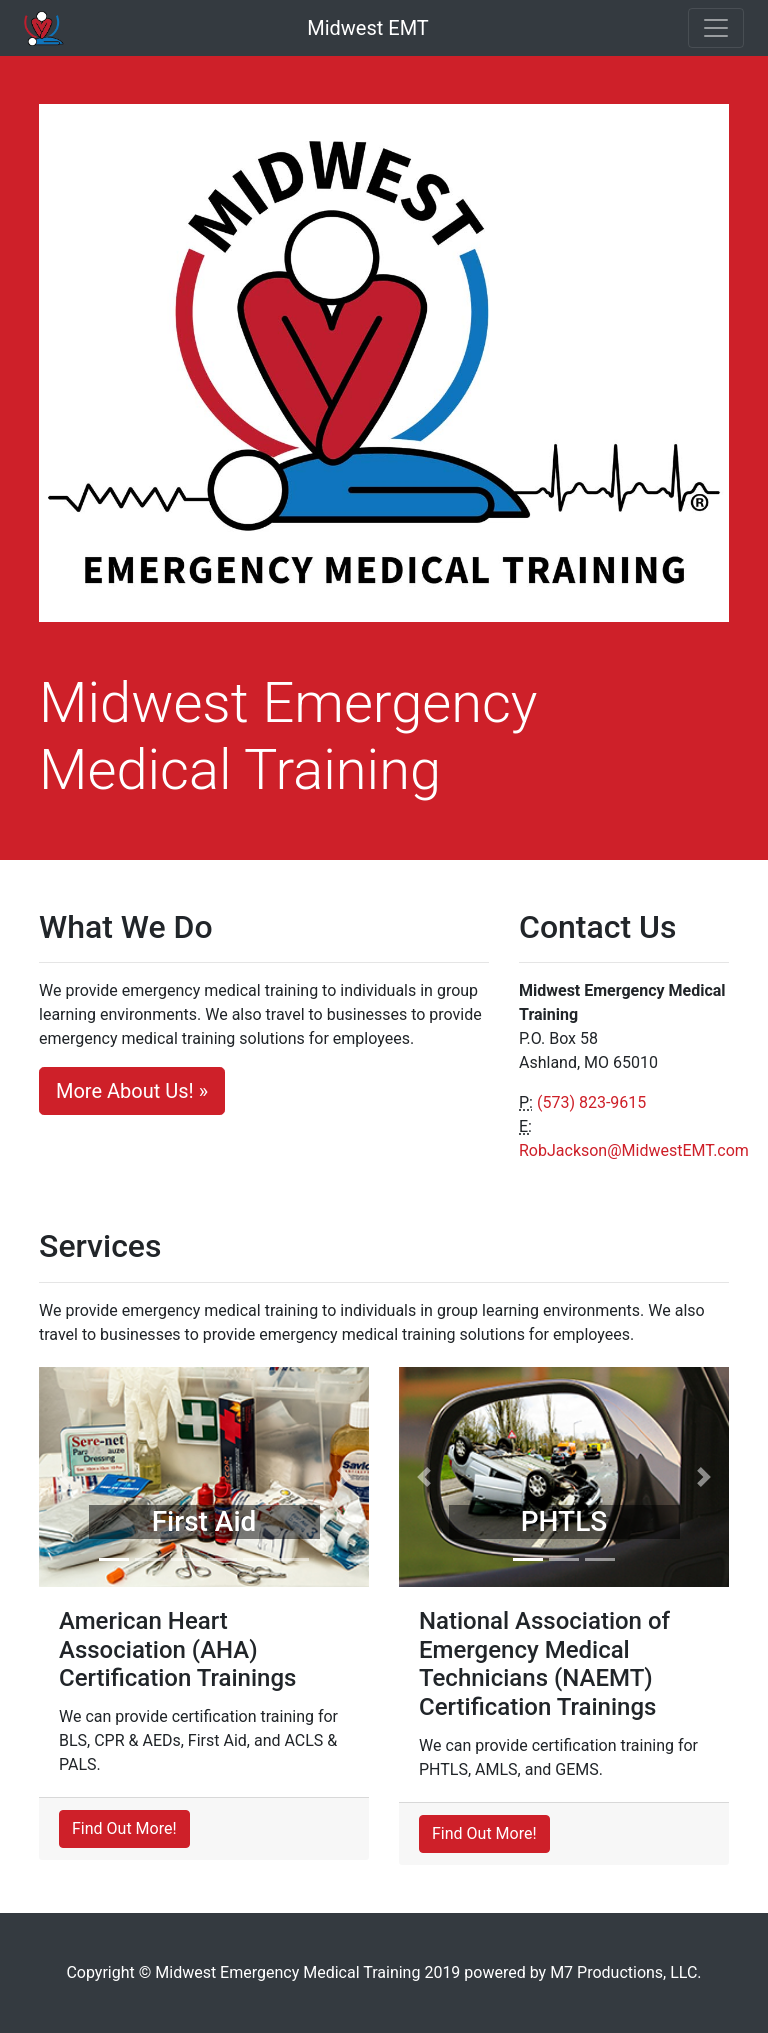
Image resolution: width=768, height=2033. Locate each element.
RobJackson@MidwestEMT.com (634, 1150)
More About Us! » (132, 1091)
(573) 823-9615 (591, 1102)
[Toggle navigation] (716, 28)
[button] (64, 1477)
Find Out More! (124, 1828)
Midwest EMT (368, 28)
